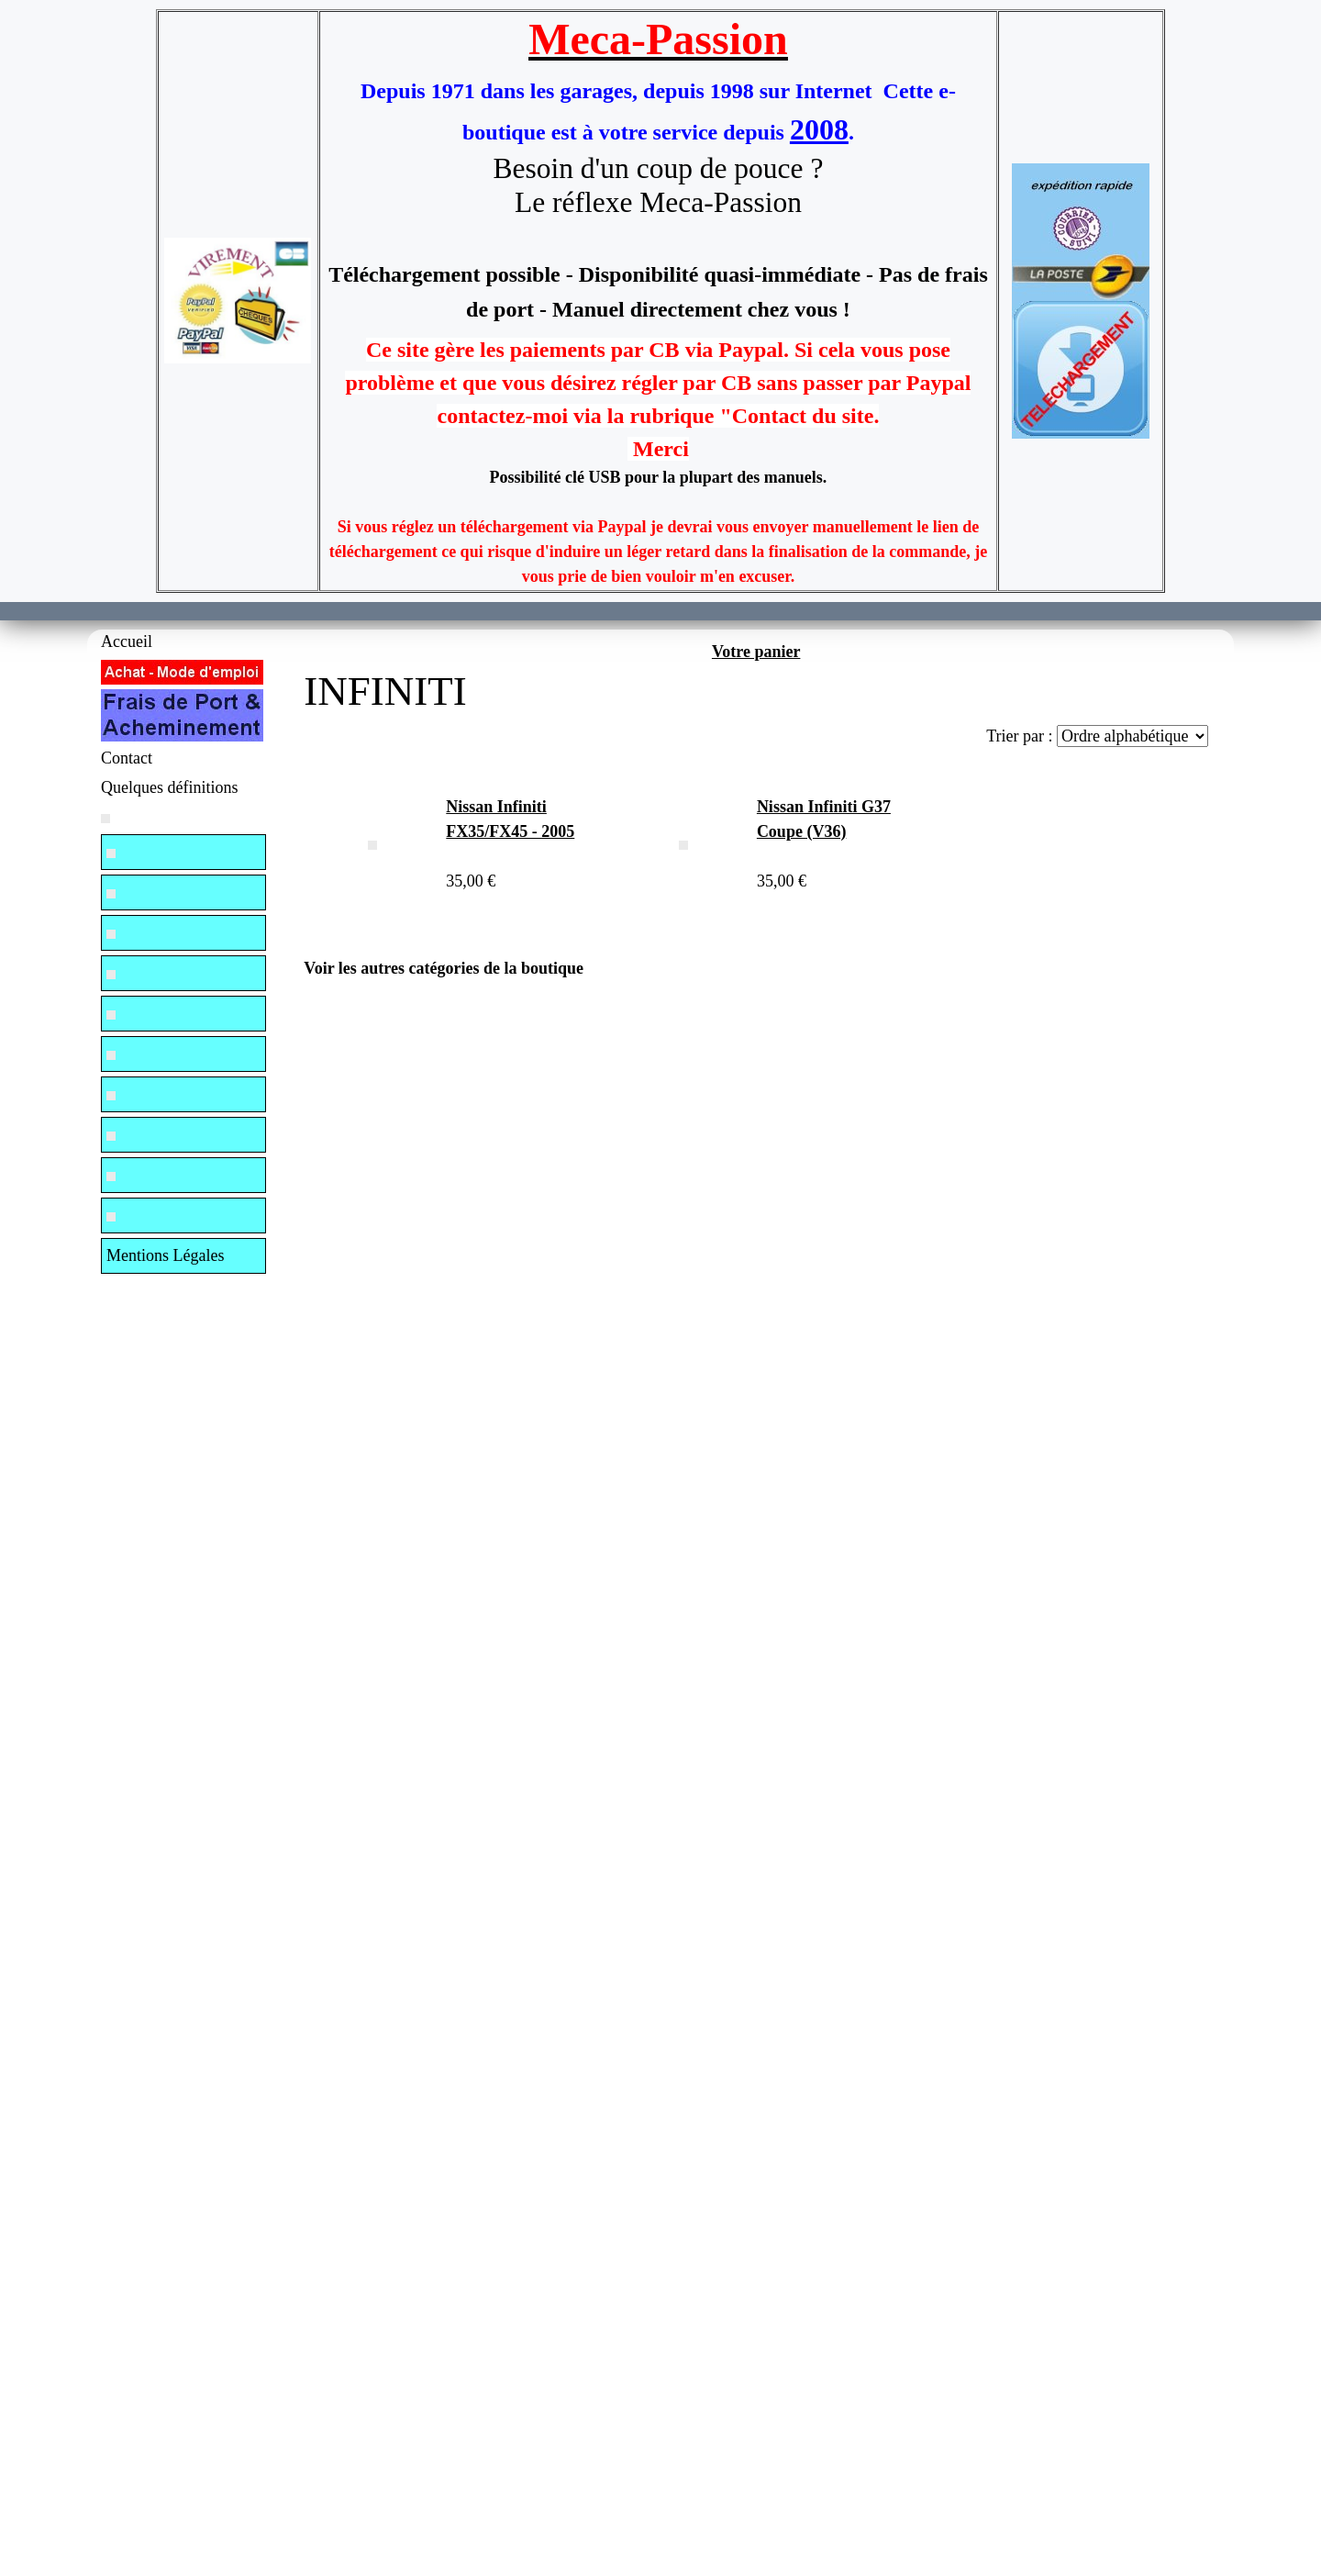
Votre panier (756, 651)
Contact (126, 758)
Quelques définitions (169, 787)
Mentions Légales (165, 1255)
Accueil (126, 641)
